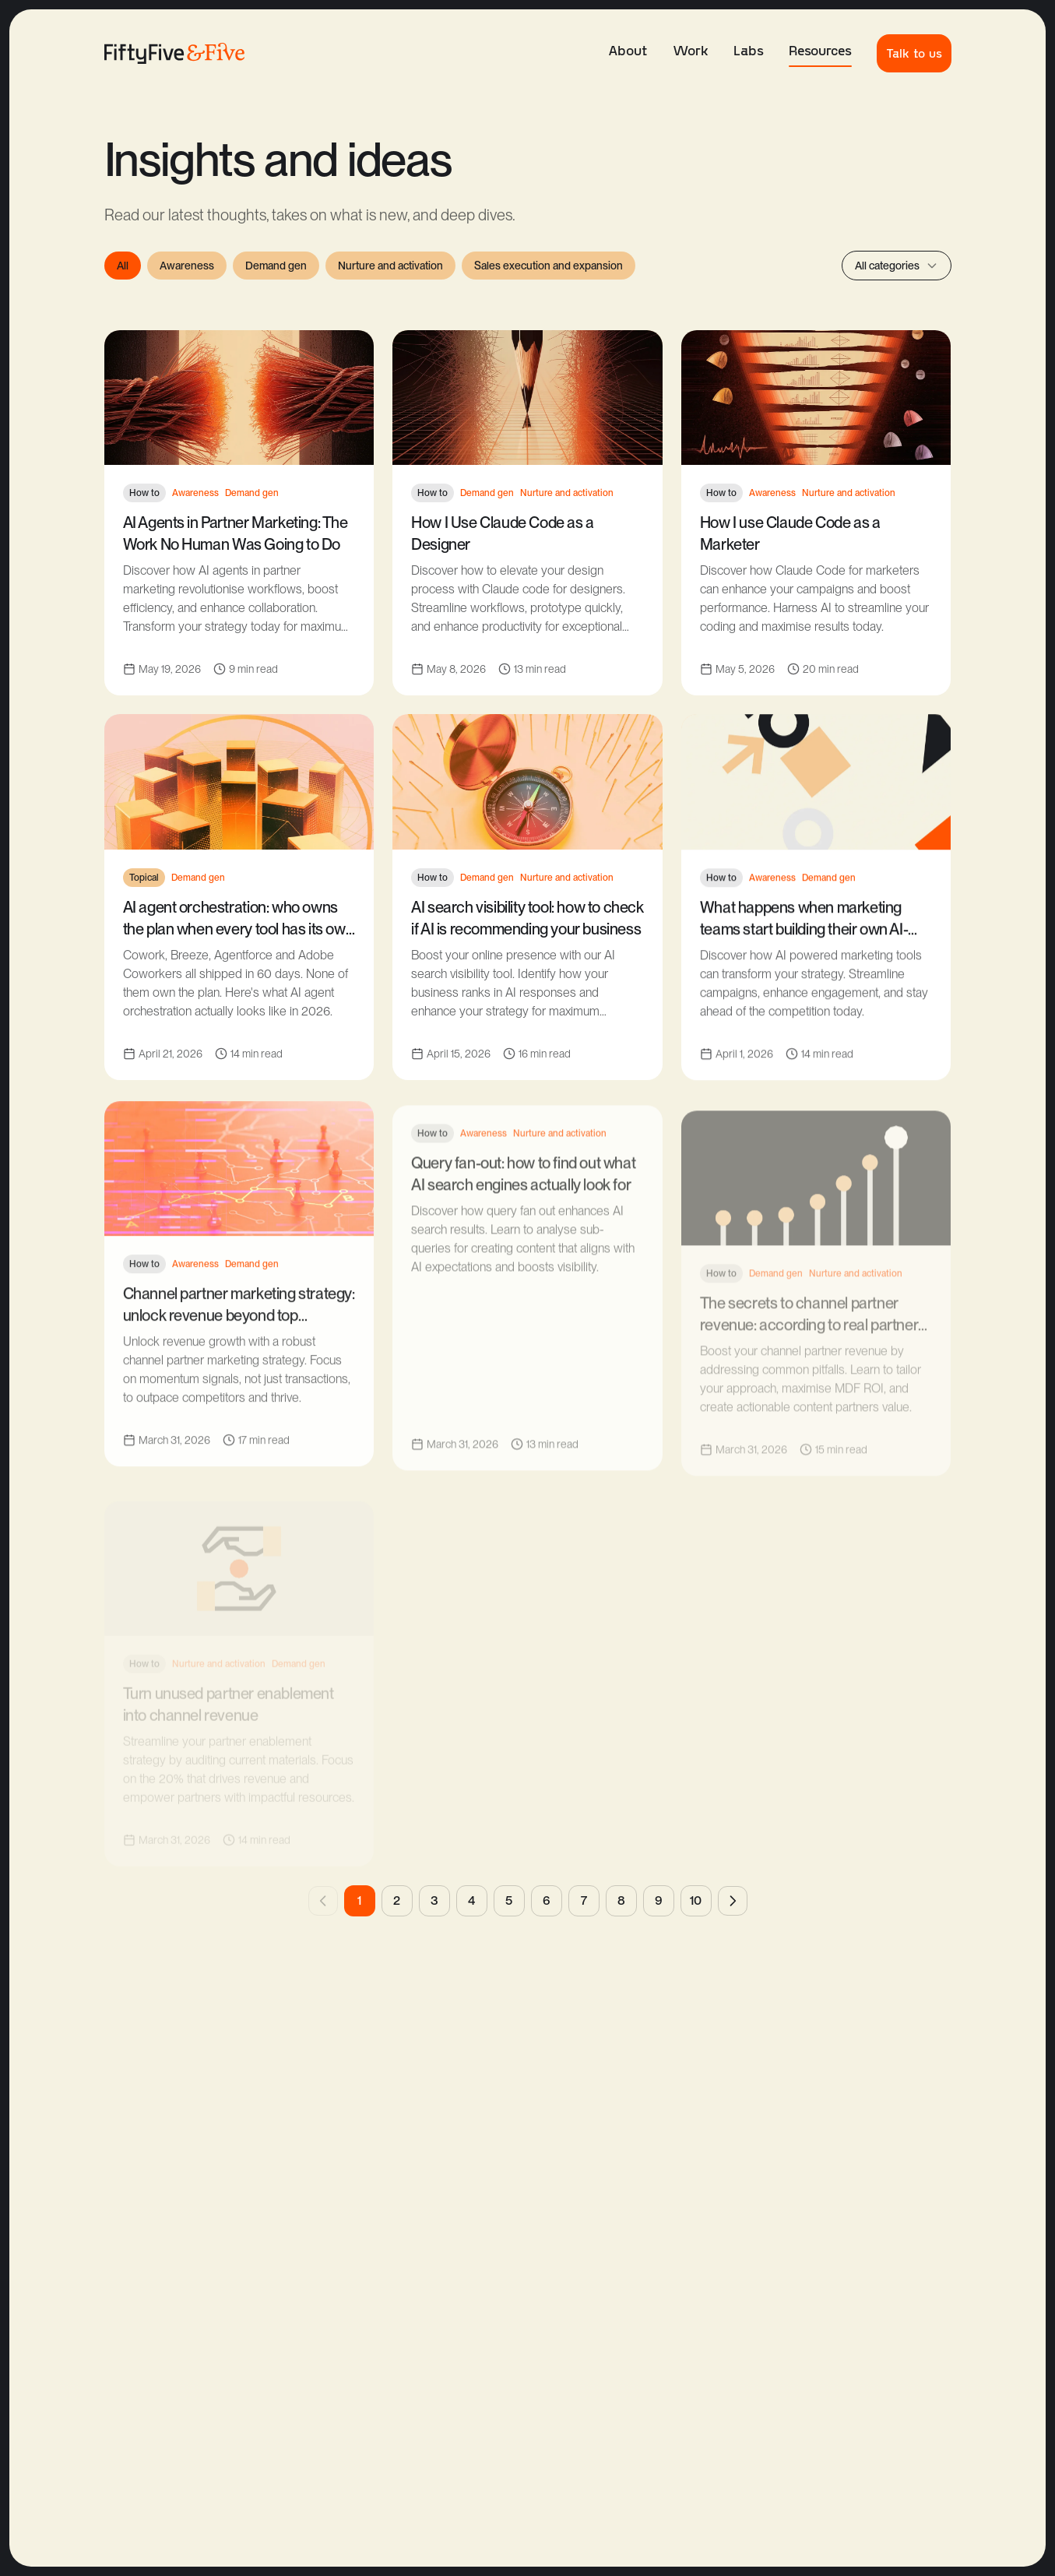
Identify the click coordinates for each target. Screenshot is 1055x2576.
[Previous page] (323, 1901)
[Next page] (732, 1901)
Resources (820, 54)
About (628, 49)
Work (691, 49)
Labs (748, 49)
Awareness (187, 265)
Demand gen (276, 265)
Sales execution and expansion (548, 265)
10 (696, 1900)
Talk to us (914, 52)
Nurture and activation (390, 265)
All (122, 265)
